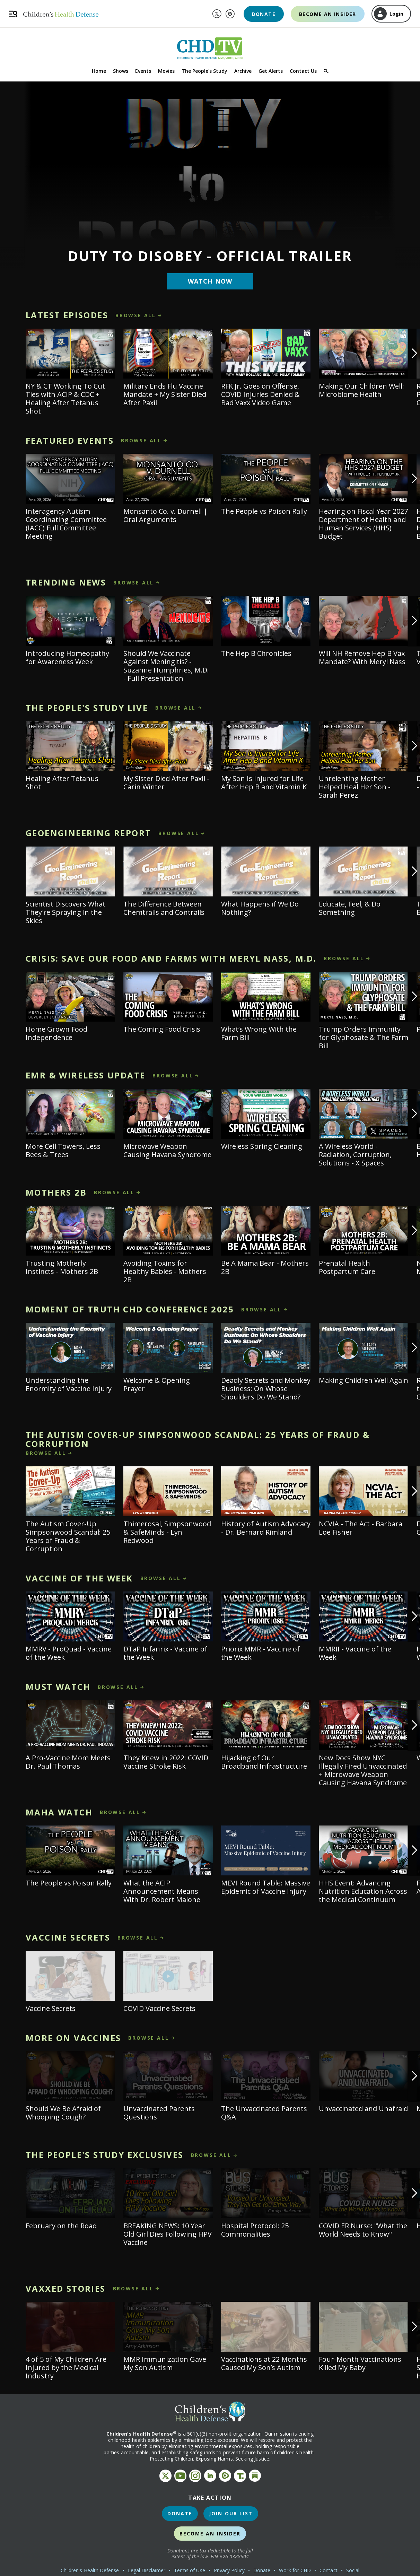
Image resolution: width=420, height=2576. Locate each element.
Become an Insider (327, 14)
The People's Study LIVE (87, 707)
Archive (243, 71)
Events (143, 71)
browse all (135, 315)
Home (99, 71)
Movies (166, 71)
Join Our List (231, 2513)
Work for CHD (295, 2570)
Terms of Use (189, 2570)
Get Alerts (271, 71)
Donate (263, 14)
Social (352, 2570)
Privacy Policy (229, 2570)
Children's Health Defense (90, 2570)
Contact (329, 2570)
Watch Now (210, 281)
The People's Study (204, 71)
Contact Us (303, 71)
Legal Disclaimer (146, 2570)
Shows (120, 71)
